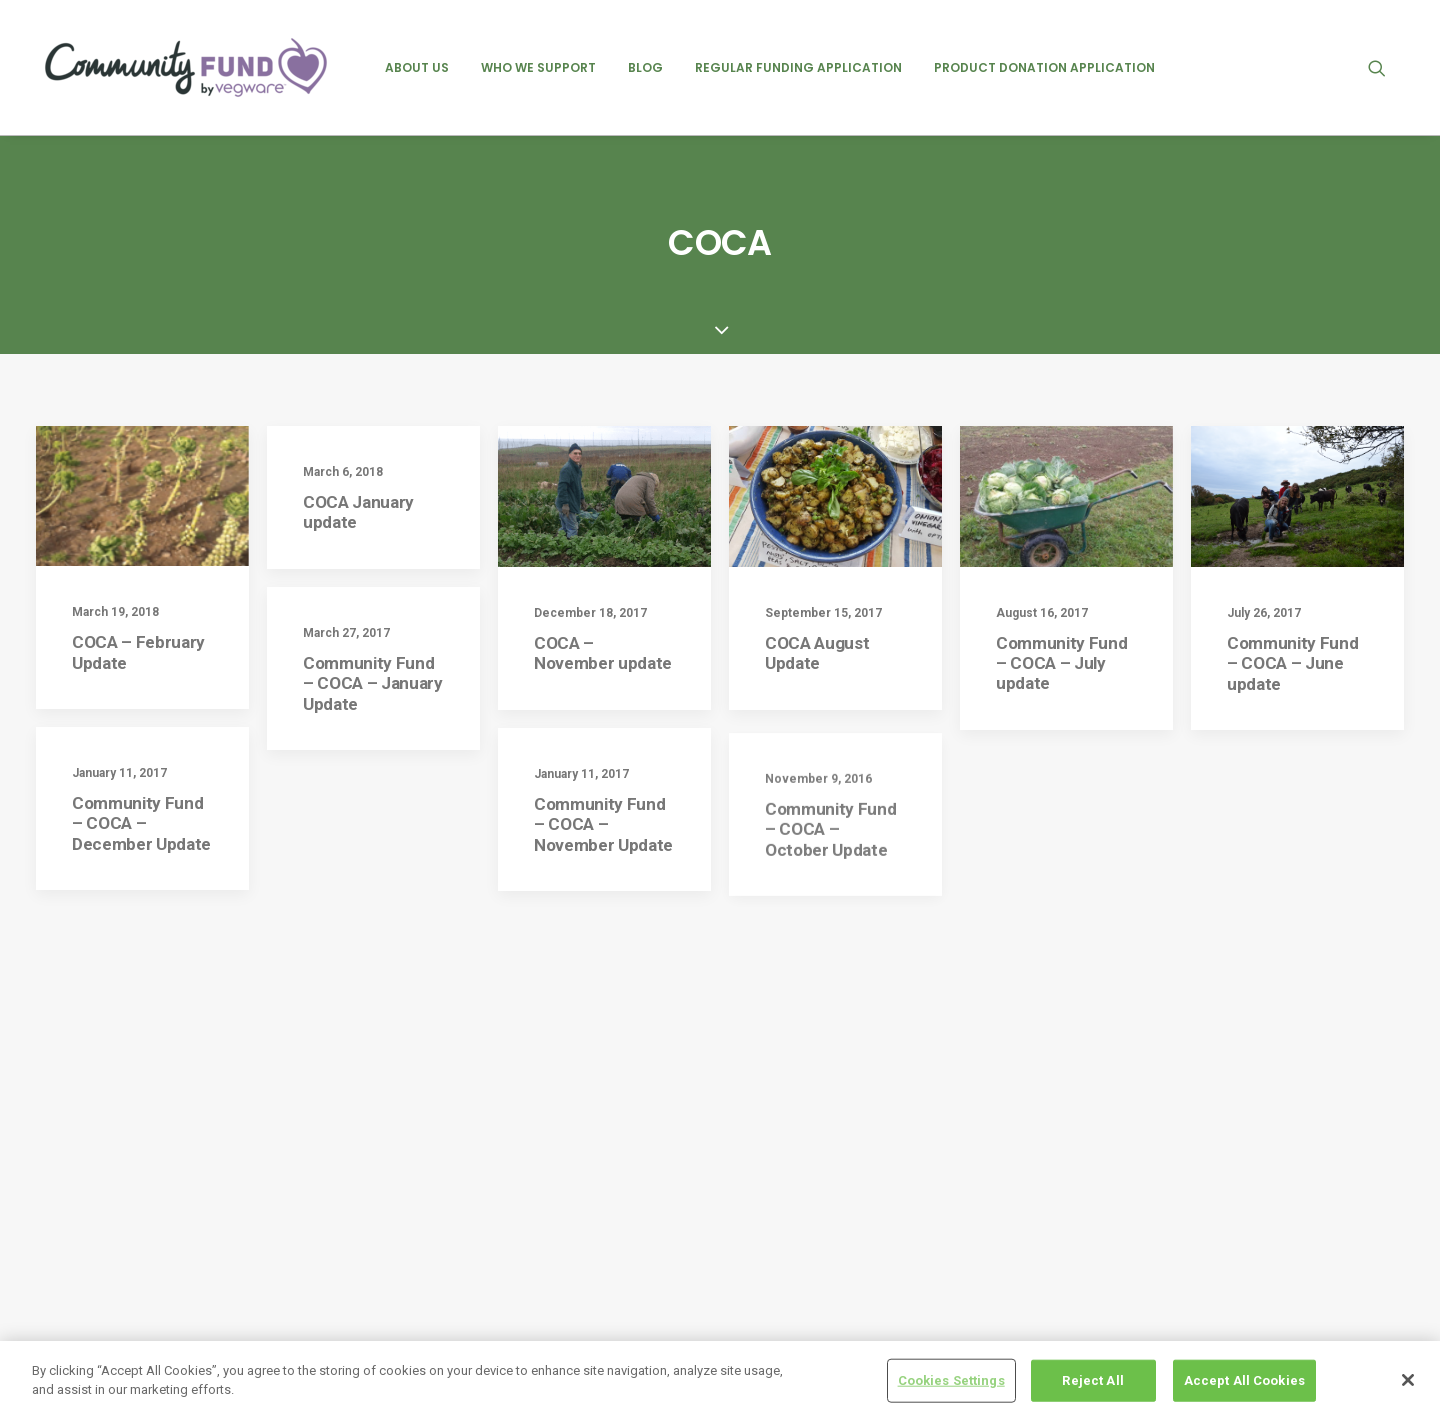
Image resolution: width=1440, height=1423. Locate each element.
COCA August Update (817, 539)
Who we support (538, 67)
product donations (1106, 1193)
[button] (1386, 67)
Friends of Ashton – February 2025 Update (852, 1166)
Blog (645, 67)
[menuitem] (417, 67)
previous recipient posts (1125, 1161)
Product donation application (1044, 67)
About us (417, 67)
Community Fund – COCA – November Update (603, 763)
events (1068, 1128)
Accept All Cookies (1244, 1381)
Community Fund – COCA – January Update (373, 569)
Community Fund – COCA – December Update (141, 732)
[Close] (1408, 1381)
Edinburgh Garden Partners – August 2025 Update (857, 1328)
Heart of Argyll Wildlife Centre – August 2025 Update (841, 1274)
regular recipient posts (1119, 1226)
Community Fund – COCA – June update (1292, 549)
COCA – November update (603, 539)
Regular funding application (798, 67)
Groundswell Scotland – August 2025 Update (859, 1220)
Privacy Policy (506, 1128)
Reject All (1092, 1381)
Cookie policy (503, 1163)
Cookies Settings (951, 1381)
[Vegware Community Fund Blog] (186, 67)
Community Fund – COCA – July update (1061, 549)
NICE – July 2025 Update (818, 1124)
